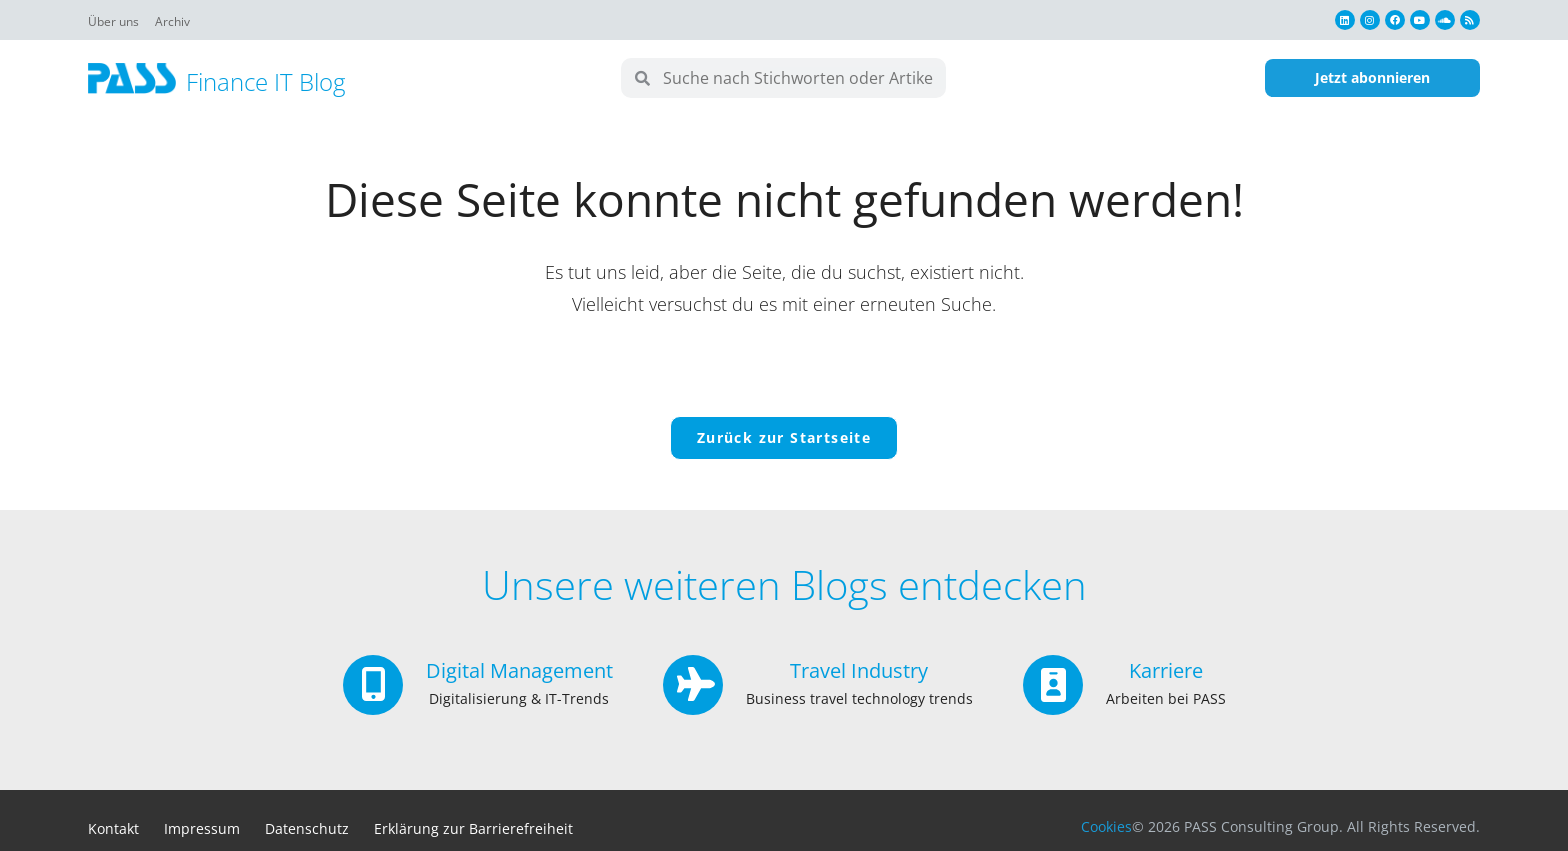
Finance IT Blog (265, 81)
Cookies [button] (1106, 826)
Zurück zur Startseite (784, 437)
